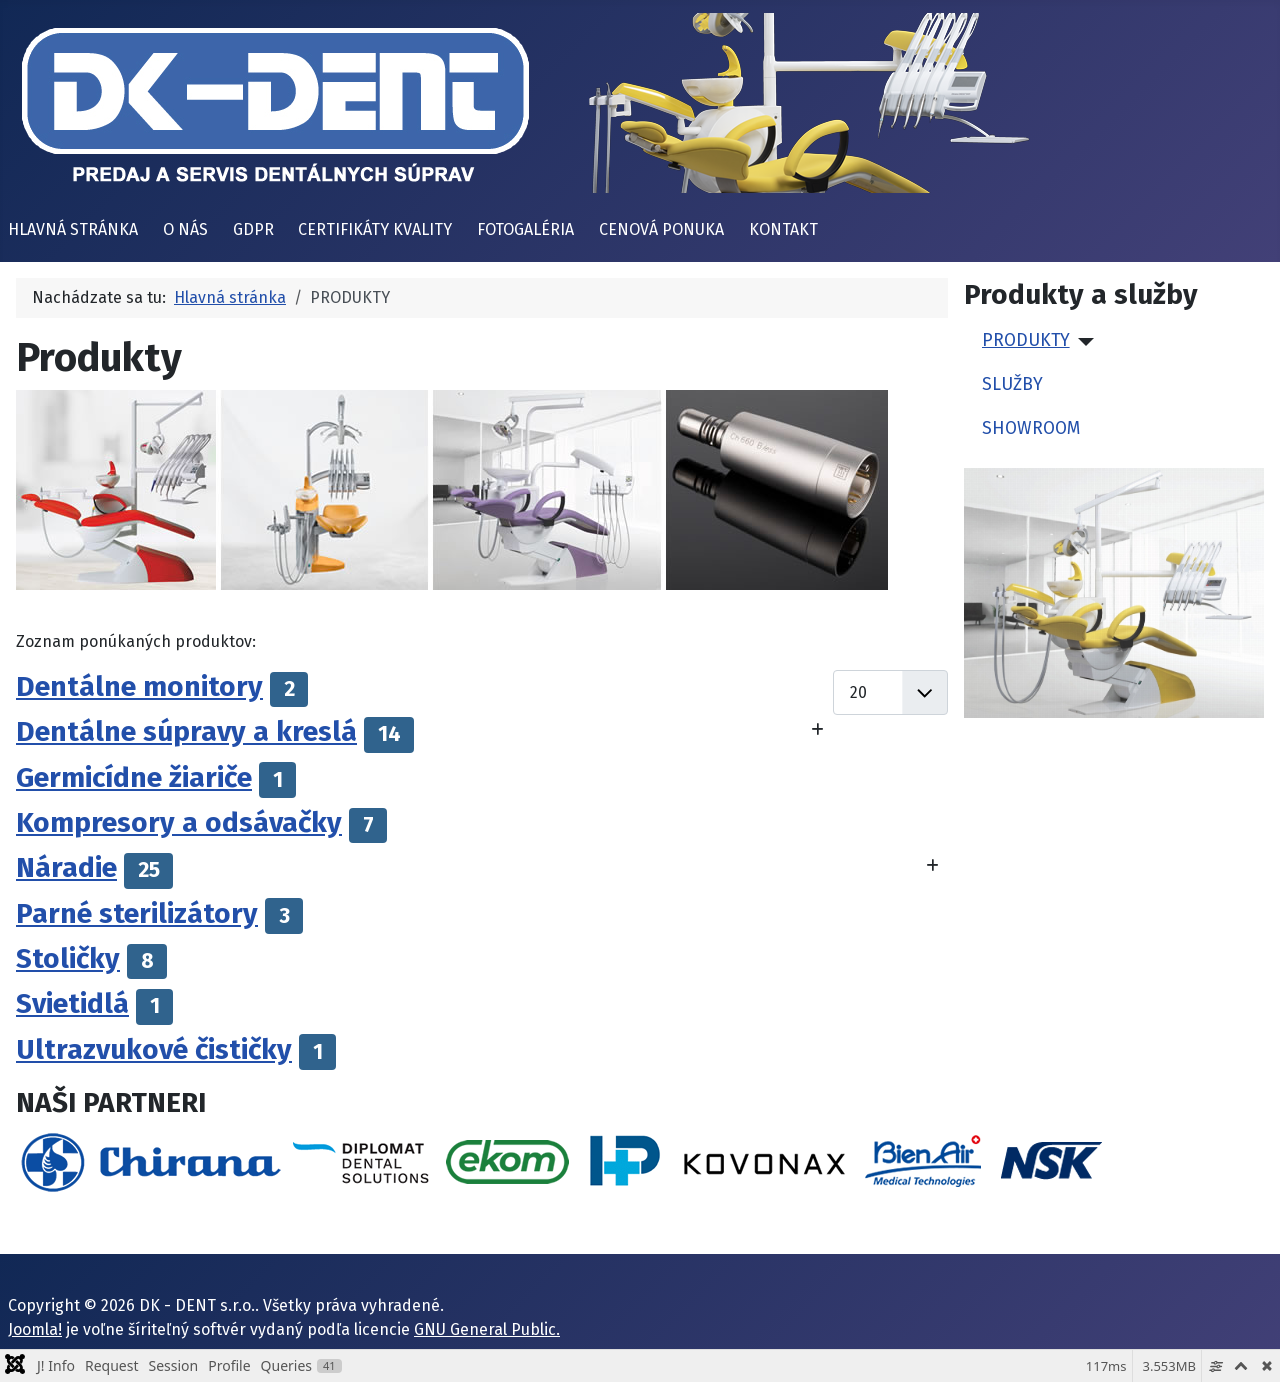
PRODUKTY (1026, 340)
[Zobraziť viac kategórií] (817, 730)
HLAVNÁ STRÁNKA (73, 229)
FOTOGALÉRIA (525, 229)
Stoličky (68, 958)
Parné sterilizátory (137, 913)
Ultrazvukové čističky (154, 1049)
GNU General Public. (487, 1329)
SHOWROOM (1031, 428)
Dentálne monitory (139, 686)
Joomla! (35, 1329)
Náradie (66, 867)
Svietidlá (72, 1003)
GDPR (253, 229)
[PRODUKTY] (1082, 342)
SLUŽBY (1012, 384)
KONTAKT (783, 229)
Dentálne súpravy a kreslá (186, 731)
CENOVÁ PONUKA (661, 229)
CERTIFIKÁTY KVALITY (375, 229)
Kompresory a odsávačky (179, 822)
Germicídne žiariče (134, 777)
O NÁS (185, 229)
